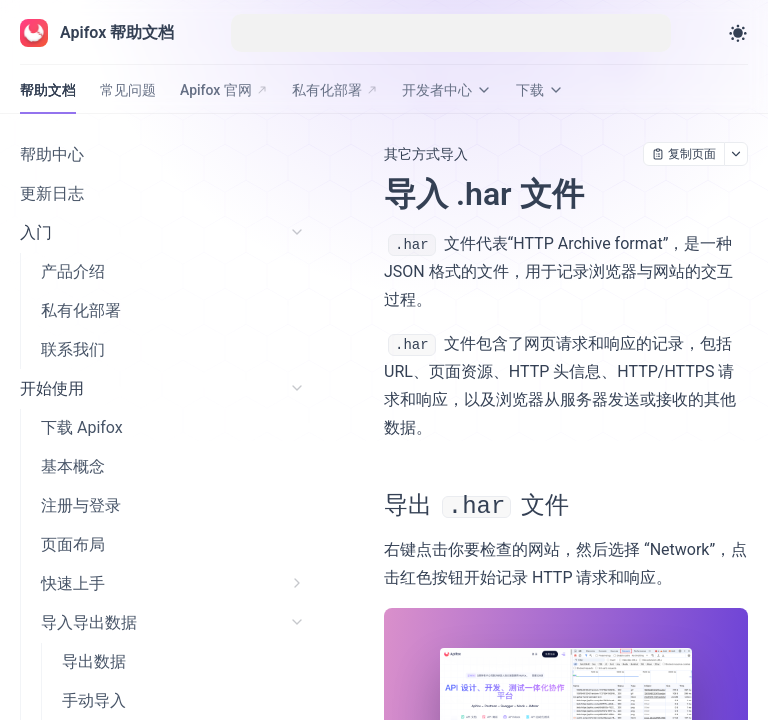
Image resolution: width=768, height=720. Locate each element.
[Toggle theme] (738, 33)
